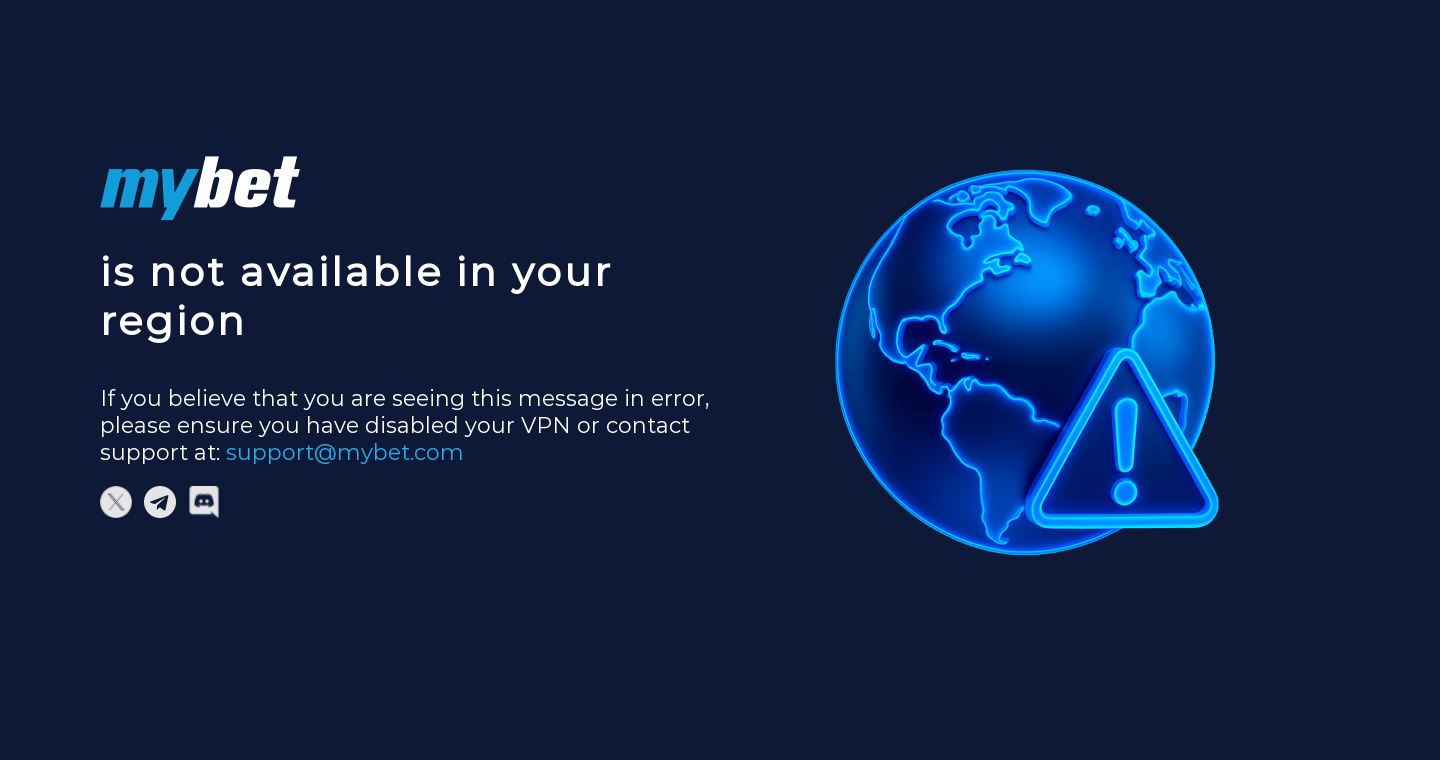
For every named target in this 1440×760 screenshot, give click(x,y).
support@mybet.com (345, 452)
